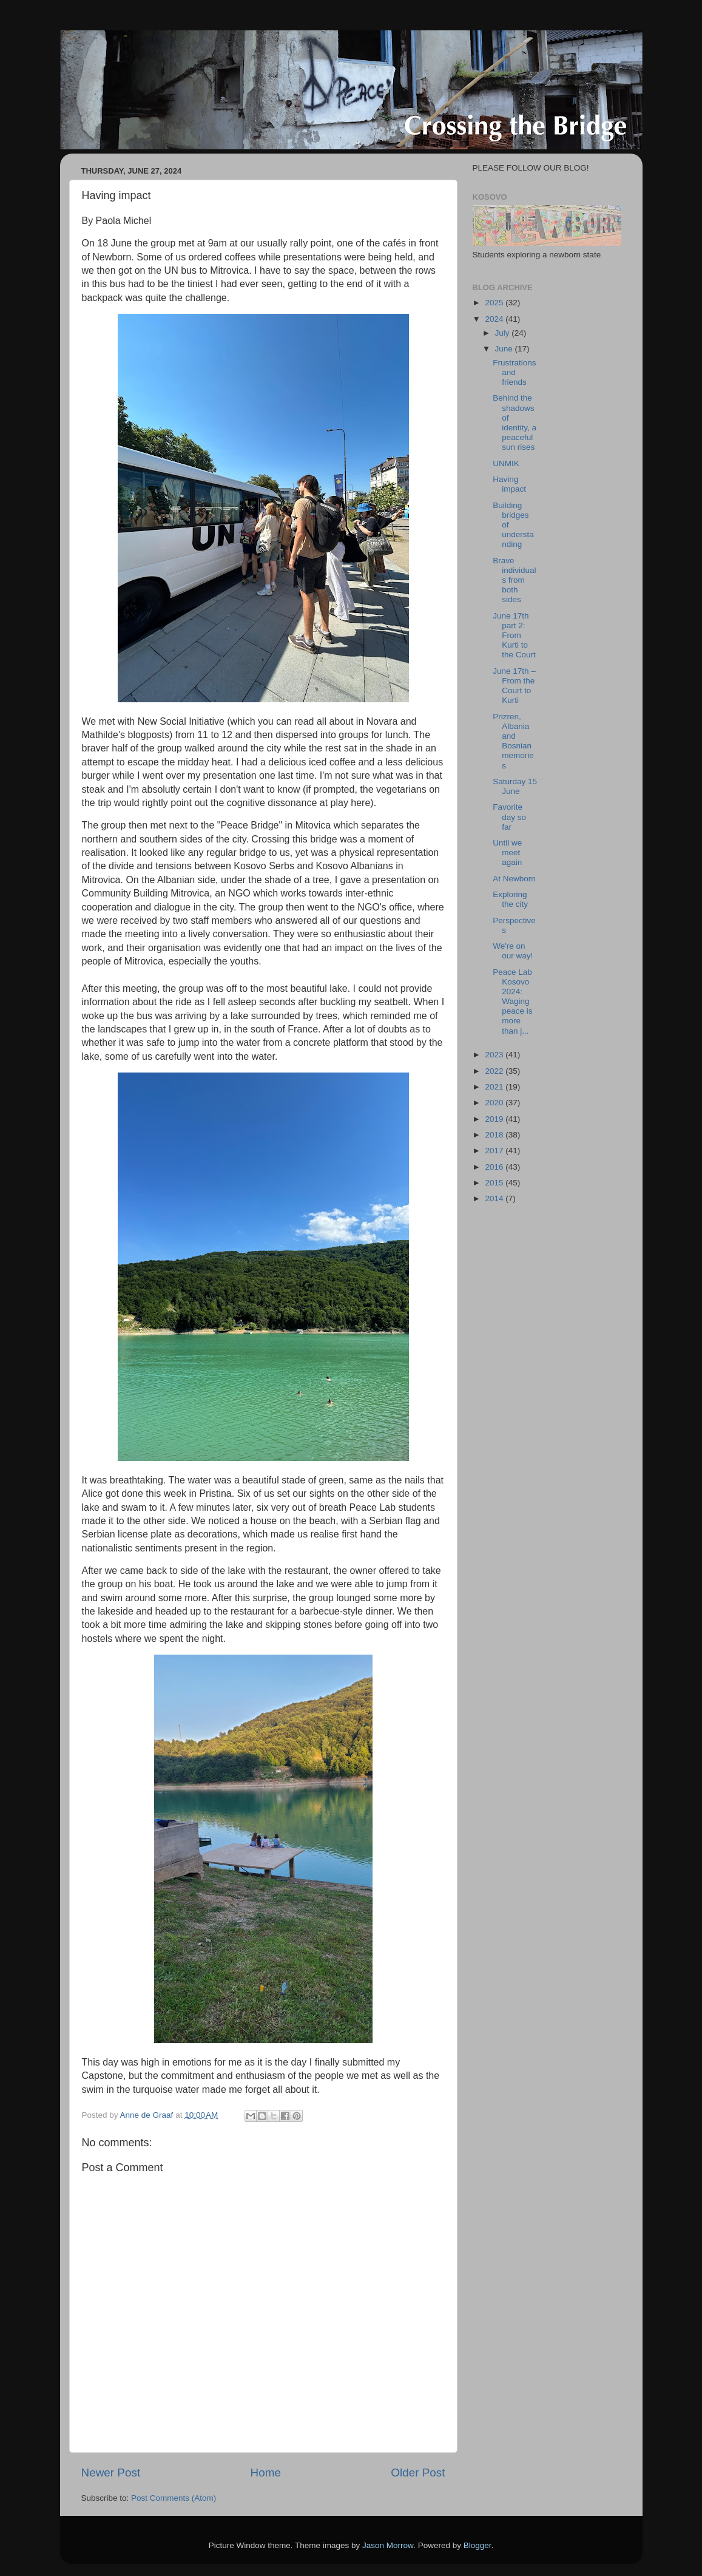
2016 (495, 1166)
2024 (495, 319)
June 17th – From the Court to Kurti (514, 685)
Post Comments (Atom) (173, 2498)
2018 (495, 1134)
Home (266, 2472)
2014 (495, 1198)
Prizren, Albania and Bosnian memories (513, 741)
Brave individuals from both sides (514, 580)
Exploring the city (510, 899)
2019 (495, 1119)
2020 (495, 1102)
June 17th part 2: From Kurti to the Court (514, 635)
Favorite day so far (509, 816)
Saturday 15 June (515, 786)
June (505, 348)
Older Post (418, 2472)
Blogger (477, 2545)
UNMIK (506, 463)
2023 (495, 1054)
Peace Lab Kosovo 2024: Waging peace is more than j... (512, 1001)
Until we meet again (507, 852)
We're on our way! (513, 950)
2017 (495, 1150)
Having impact (509, 484)
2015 (495, 1182)
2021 (495, 1086)
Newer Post (111, 2472)
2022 (495, 1071)
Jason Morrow (387, 2545)
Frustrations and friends (514, 372)
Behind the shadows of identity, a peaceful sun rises (514, 422)
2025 (495, 302)
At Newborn (514, 878)
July (503, 332)
